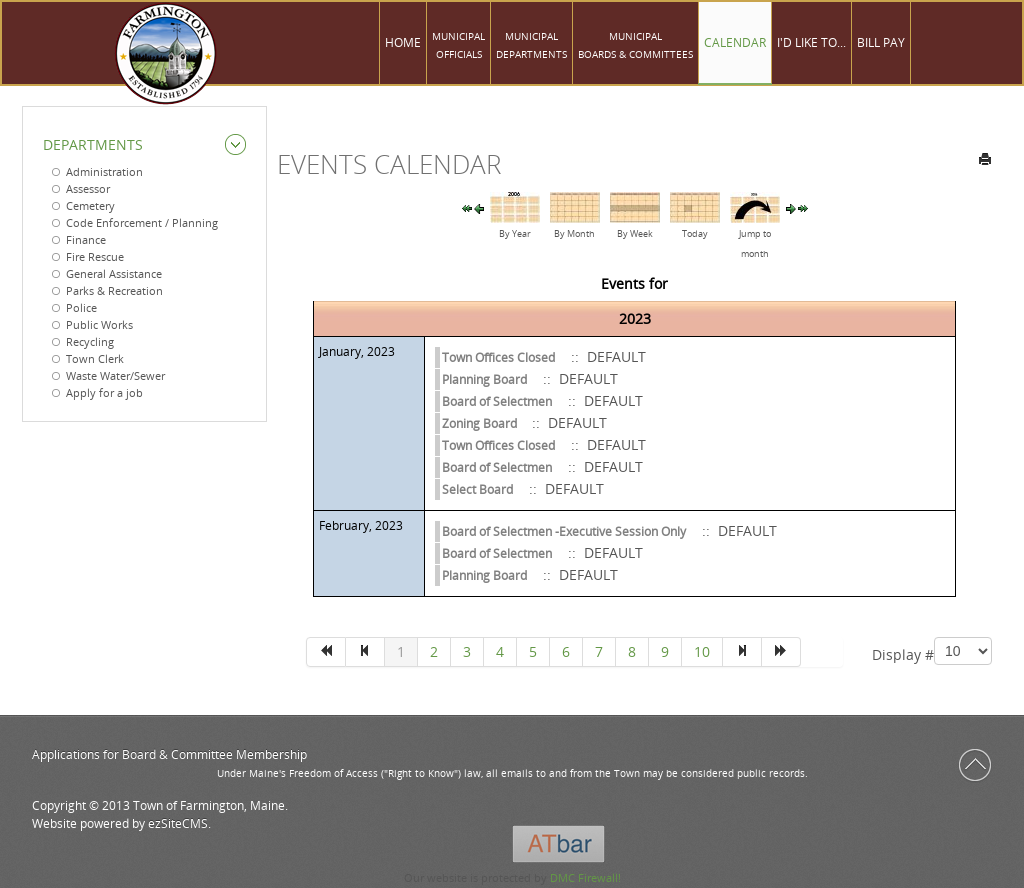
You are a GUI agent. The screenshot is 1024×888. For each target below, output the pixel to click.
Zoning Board (481, 423)
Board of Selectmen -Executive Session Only (564, 531)
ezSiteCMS (178, 823)
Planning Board (484, 379)
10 (702, 651)
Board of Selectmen (497, 401)
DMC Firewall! (585, 877)
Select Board (477, 489)
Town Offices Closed (498, 357)
